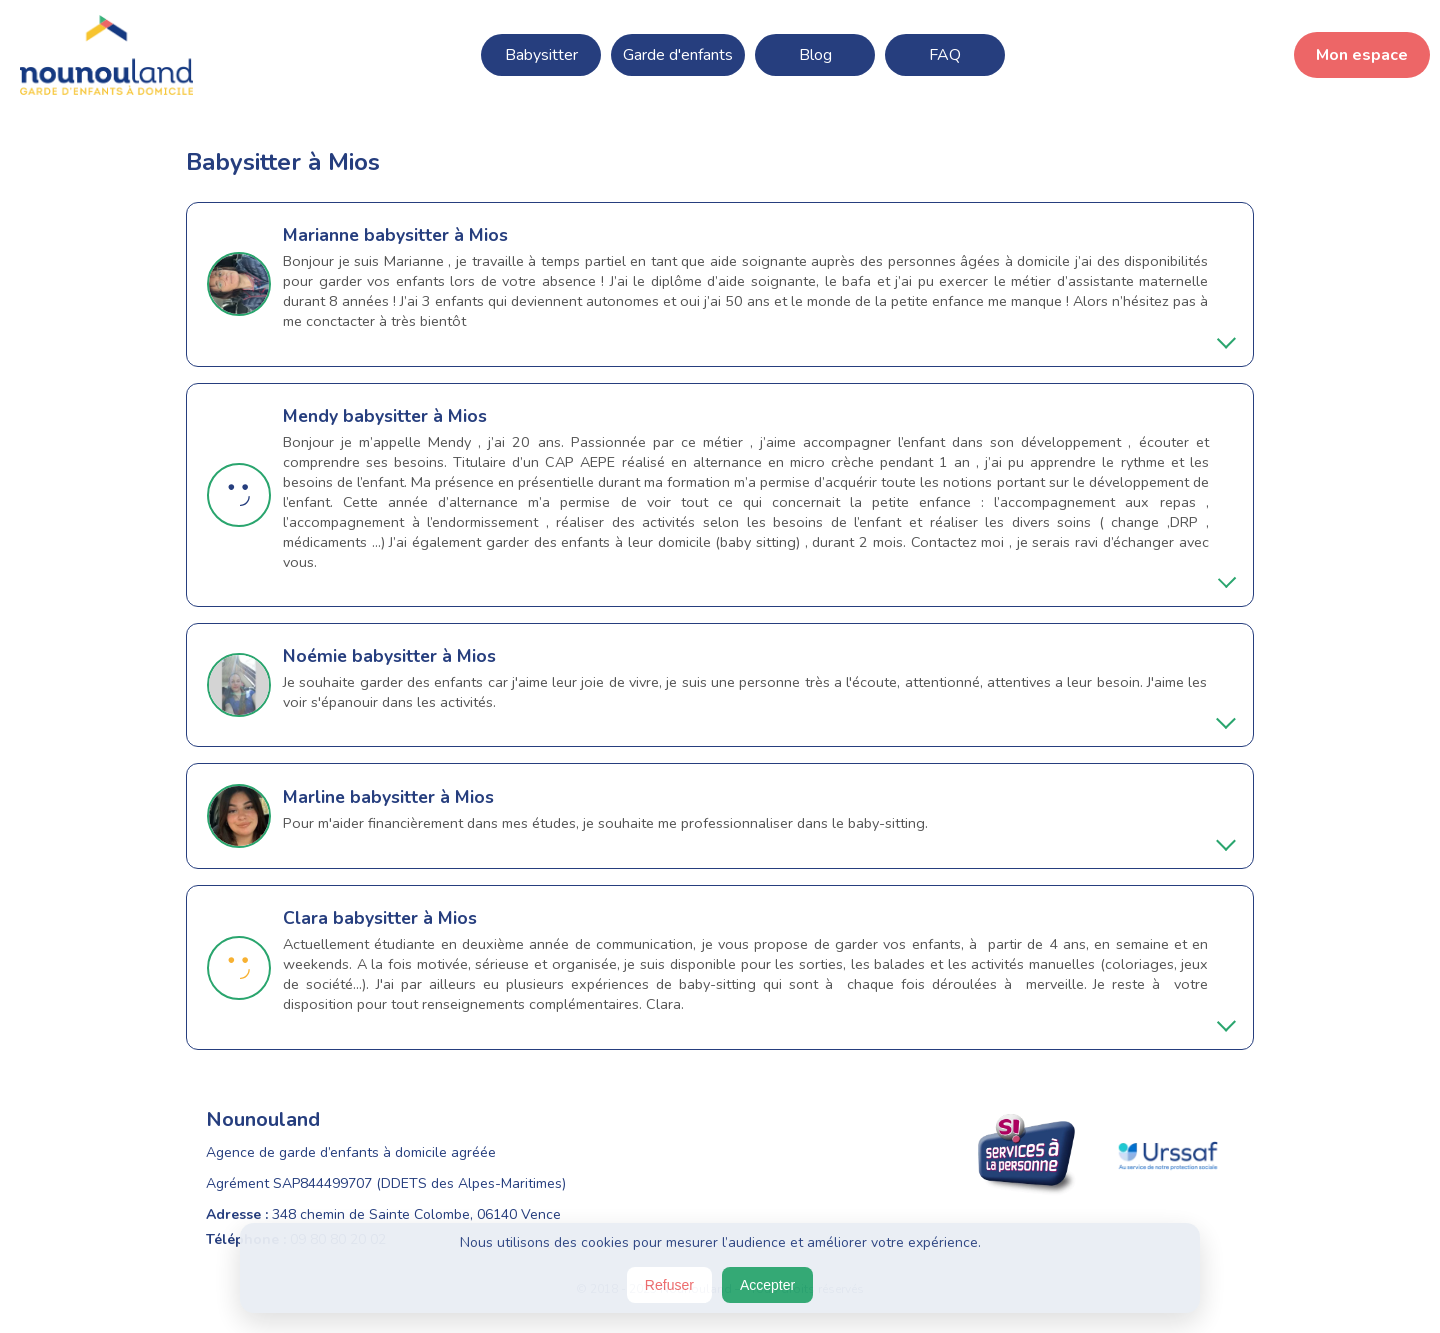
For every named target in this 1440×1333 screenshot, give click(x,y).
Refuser (669, 1285)
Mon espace (1362, 55)
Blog (815, 55)
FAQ (945, 55)
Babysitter (541, 55)
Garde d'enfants (678, 55)
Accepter (767, 1285)
